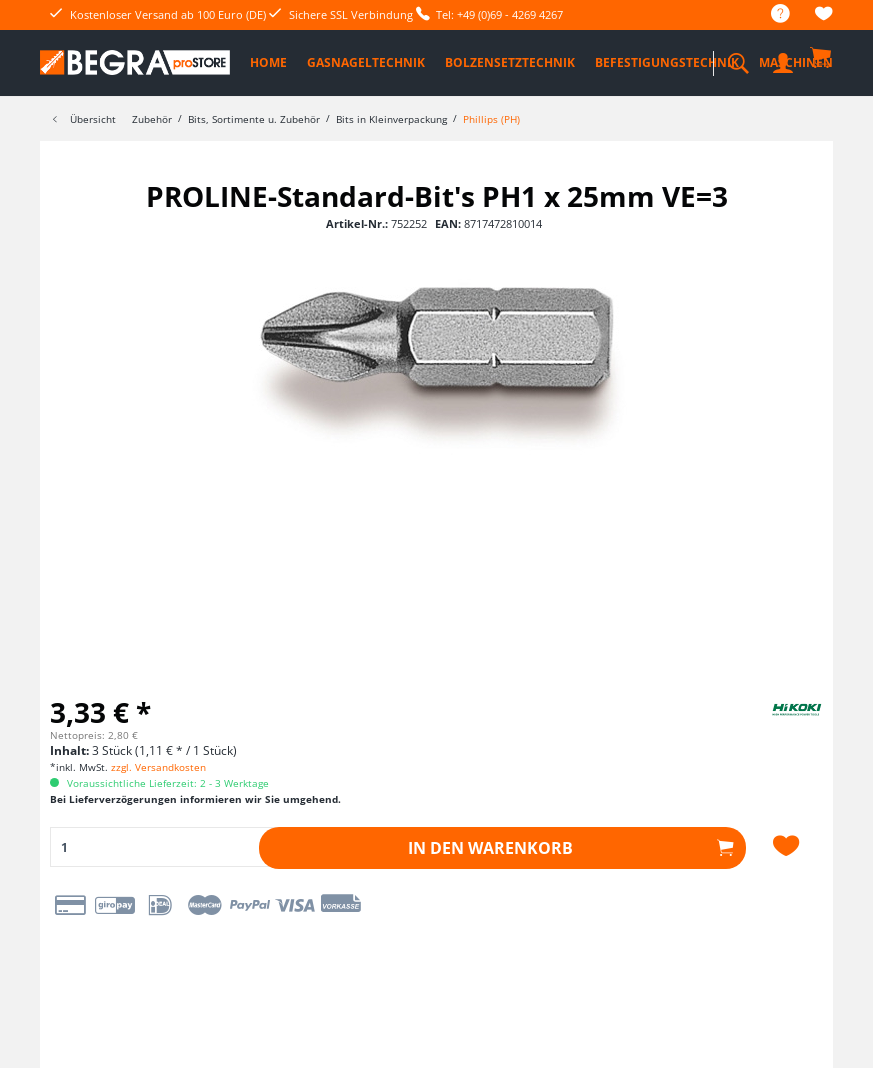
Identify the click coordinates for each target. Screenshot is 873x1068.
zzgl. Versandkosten (158, 767)
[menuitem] (770, 14)
